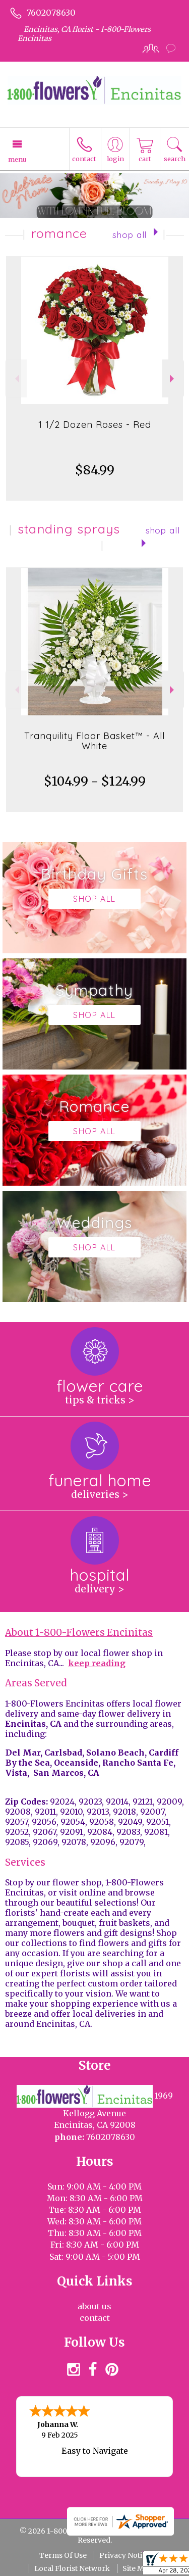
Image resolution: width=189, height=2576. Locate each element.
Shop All (129, 234)
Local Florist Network (72, 2568)
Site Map (137, 2568)
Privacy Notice (124, 2555)
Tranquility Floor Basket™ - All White (94, 741)
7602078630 (51, 13)
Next (173, 379)
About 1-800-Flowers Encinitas (79, 1632)
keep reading (96, 1663)
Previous (16, 379)
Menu (17, 159)
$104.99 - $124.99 (95, 781)
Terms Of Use (63, 2555)
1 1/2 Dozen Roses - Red (94, 424)
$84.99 (94, 470)
